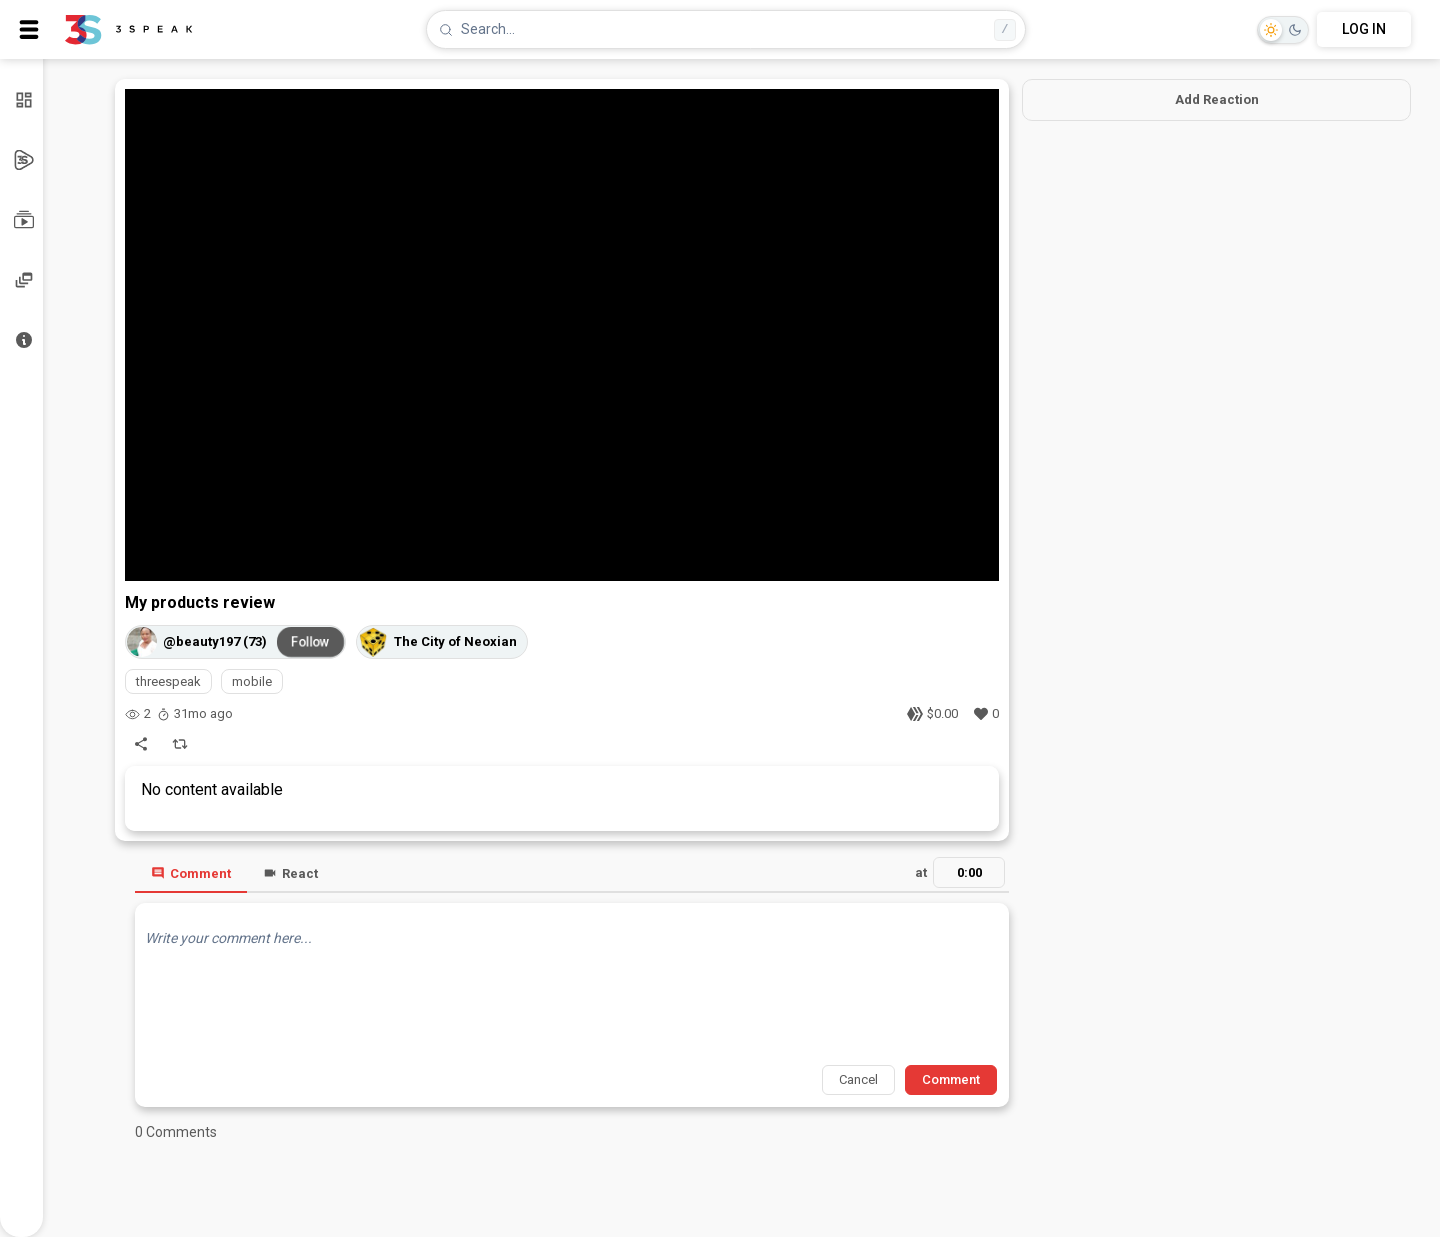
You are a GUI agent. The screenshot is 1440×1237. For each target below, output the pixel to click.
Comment (191, 873)
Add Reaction (1217, 99)
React (290, 873)
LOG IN (1364, 29)
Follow (311, 641)
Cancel (858, 1079)
